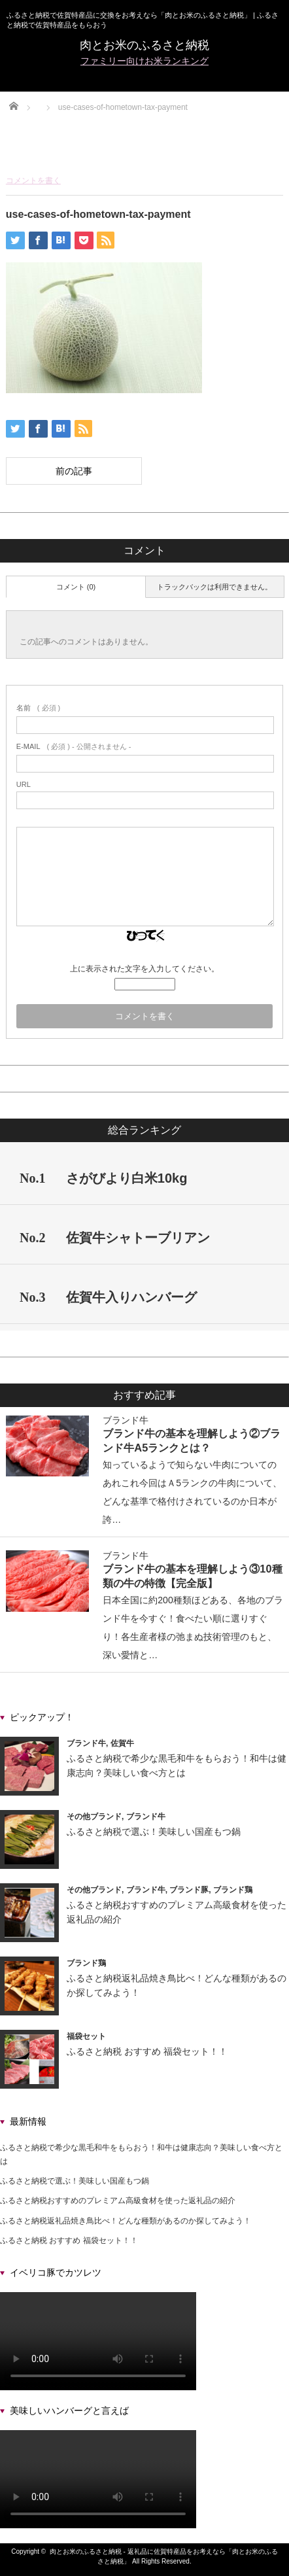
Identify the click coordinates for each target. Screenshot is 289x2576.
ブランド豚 (189, 1889)
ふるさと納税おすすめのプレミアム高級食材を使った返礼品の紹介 (117, 2200)
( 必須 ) (38, 708)
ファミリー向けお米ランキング (144, 61)
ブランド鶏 (232, 1889)
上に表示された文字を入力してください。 (144, 968)
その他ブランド (94, 1816)
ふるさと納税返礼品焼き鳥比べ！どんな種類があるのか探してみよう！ (125, 2220)
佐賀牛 (122, 1743)
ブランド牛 (125, 1420)
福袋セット (86, 2036)
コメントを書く (33, 180)
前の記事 (74, 471)
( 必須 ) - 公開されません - (73, 746)
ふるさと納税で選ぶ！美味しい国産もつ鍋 (154, 1831)
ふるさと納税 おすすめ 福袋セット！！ (147, 2051)
